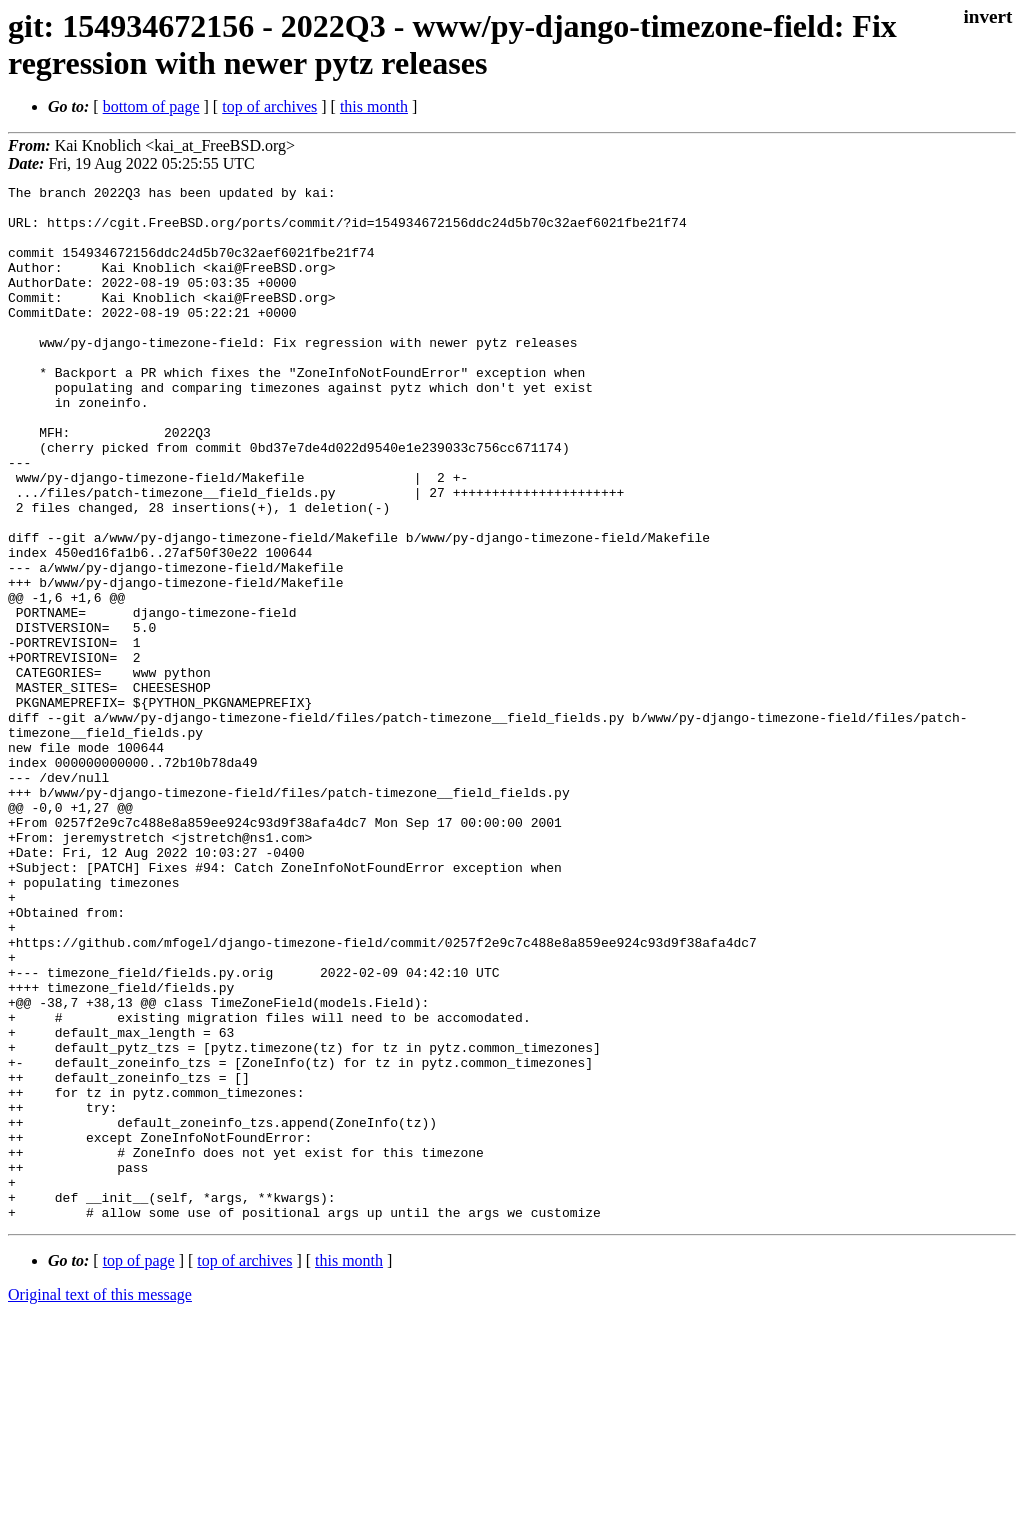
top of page (139, 1467)
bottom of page (151, 106)
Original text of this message (100, 1501)
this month (374, 106)
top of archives (269, 106)
